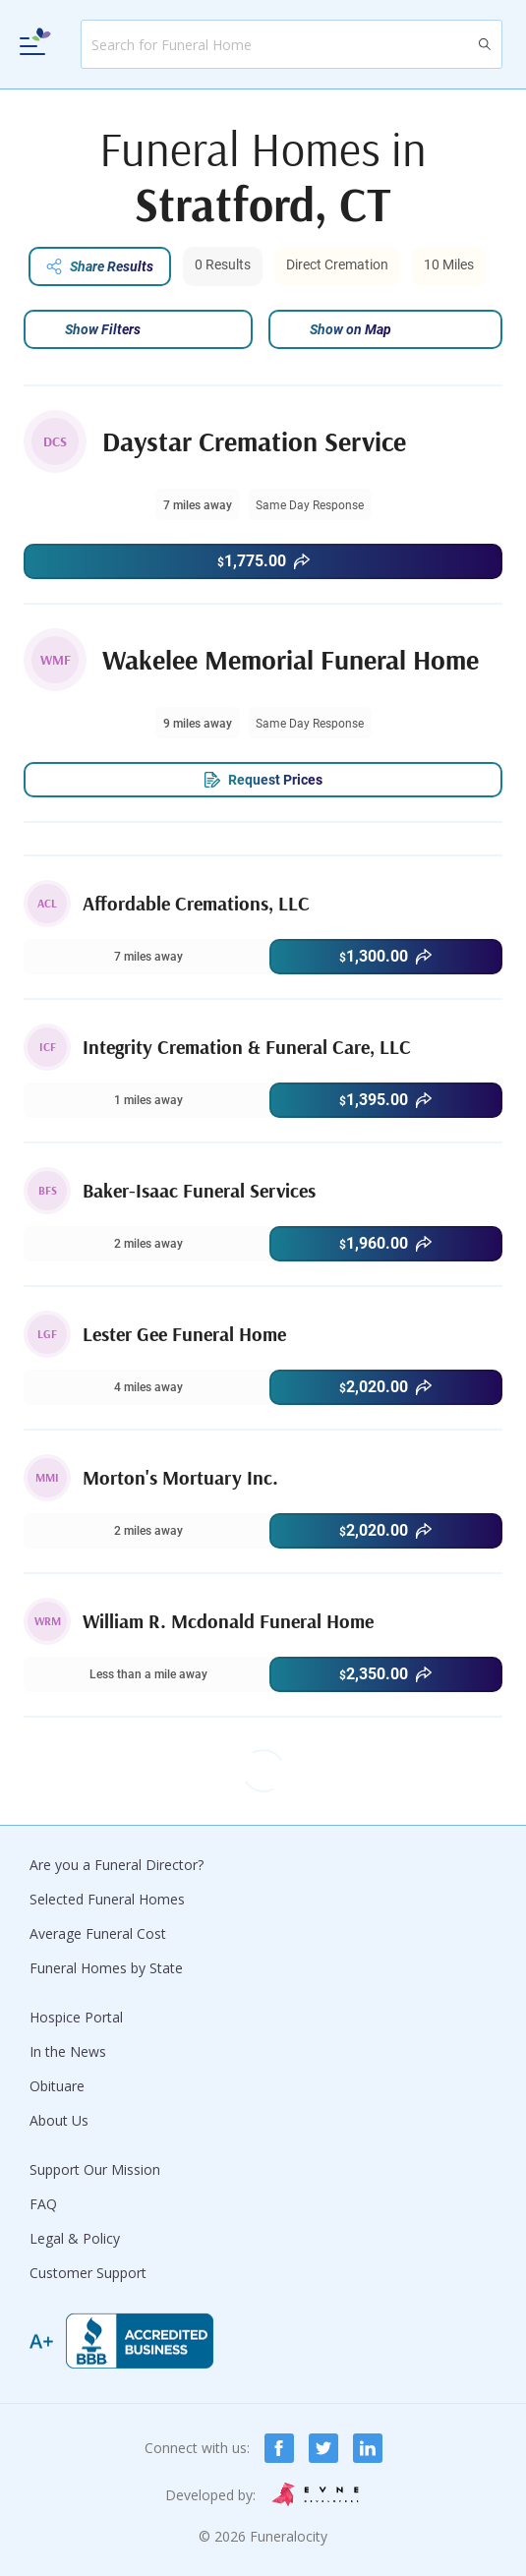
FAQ (43, 2204)
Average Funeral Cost (97, 1933)
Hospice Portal (76, 2017)
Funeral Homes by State (106, 1968)
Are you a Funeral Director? (116, 1864)
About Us (58, 2120)
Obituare (57, 2086)
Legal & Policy (74, 2238)
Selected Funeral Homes (107, 1899)
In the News (67, 2051)
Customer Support (87, 2272)
